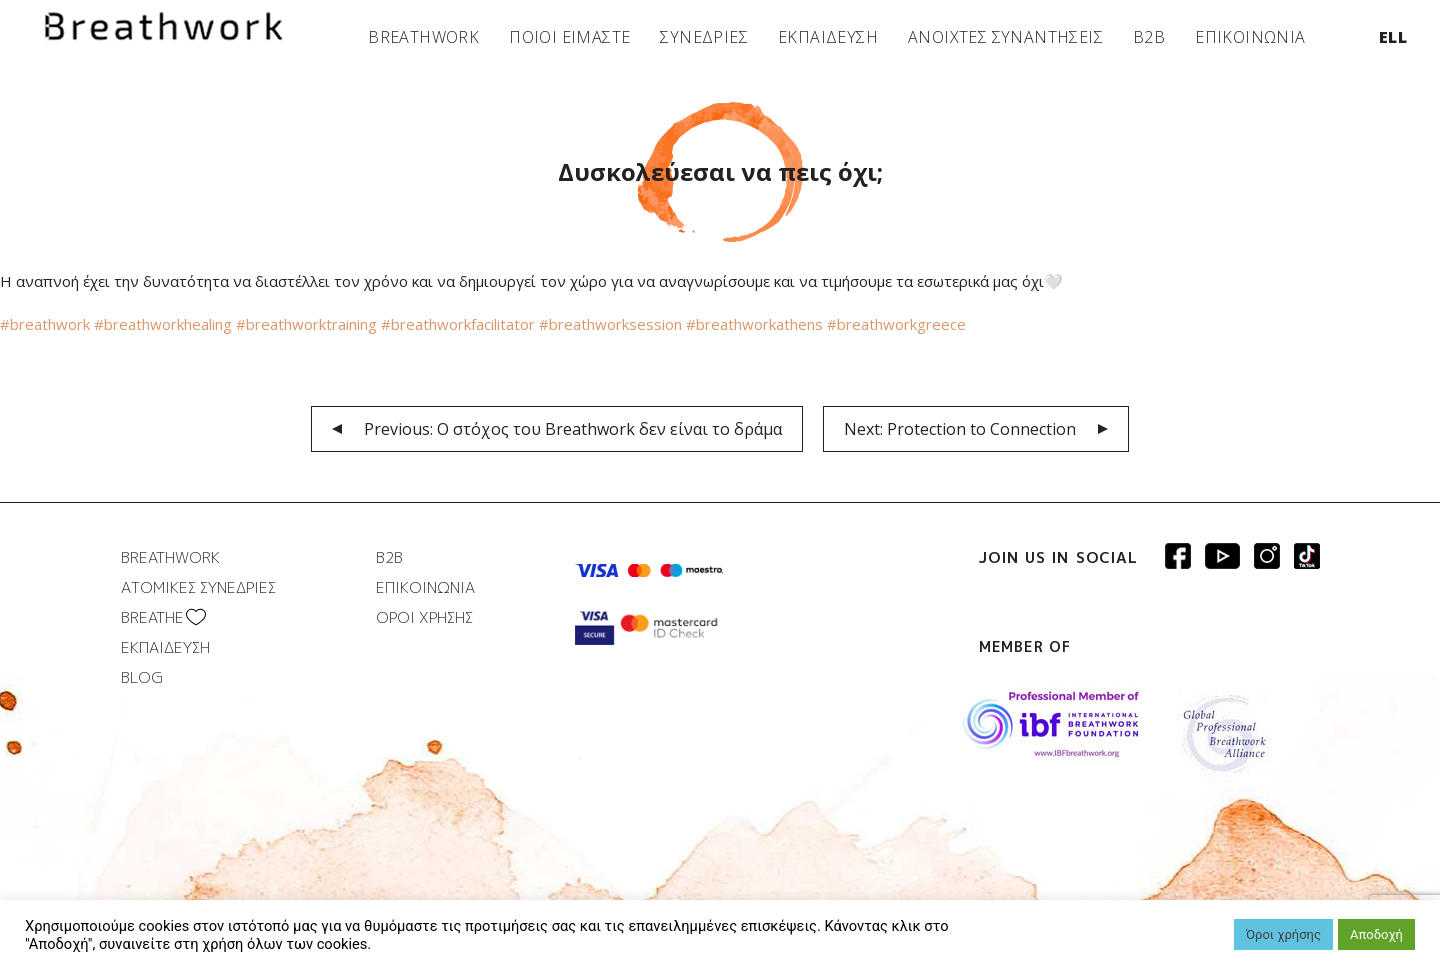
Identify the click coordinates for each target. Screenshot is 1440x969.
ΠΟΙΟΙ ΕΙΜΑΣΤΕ (569, 37)
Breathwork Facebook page (1178, 556)
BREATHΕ (152, 617)
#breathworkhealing (163, 324)
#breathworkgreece (896, 324)
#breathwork (45, 324)
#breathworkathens (756, 324)
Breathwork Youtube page (1222, 556)
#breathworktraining (308, 324)
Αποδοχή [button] (1376, 934)
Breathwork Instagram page (1267, 556)
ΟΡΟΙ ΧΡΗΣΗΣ (424, 617)
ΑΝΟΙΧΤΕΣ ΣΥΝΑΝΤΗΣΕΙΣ (1005, 37)
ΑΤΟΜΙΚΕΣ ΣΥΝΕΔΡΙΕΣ (198, 587)
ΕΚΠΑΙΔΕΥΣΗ (828, 37)
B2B (1149, 37)
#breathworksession (612, 324)
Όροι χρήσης (1283, 934)
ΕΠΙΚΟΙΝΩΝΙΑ (1250, 37)
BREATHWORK (423, 37)
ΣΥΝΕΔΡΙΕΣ (704, 37)
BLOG (142, 677)
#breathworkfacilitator (460, 324)
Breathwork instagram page (1307, 556)
